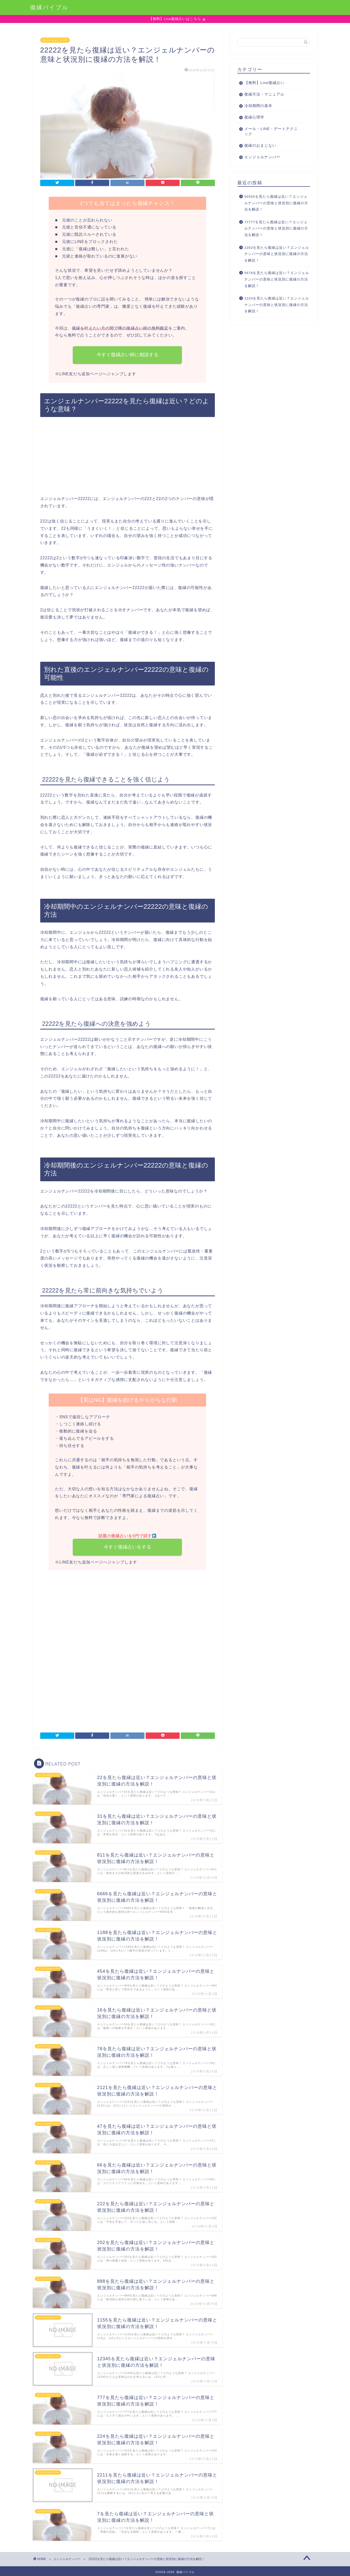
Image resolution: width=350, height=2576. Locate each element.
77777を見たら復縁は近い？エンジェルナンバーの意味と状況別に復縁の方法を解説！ (276, 228)
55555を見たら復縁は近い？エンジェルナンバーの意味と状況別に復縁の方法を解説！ (276, 203)
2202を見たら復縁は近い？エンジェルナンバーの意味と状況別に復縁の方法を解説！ (276, 254)
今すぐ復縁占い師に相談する (127, 355)
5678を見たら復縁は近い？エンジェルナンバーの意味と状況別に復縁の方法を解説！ (276, 279)
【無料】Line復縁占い (264, 83)
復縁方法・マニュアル (264, 94)
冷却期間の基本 (258, 106)
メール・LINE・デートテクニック (271, 131)
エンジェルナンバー (55, 40)
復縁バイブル (49, 7)
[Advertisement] (127, 459)
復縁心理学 (254, 117)
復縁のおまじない (260, 146)
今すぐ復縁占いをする (127, 1547)
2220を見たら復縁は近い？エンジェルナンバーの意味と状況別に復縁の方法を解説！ (276, 305)
